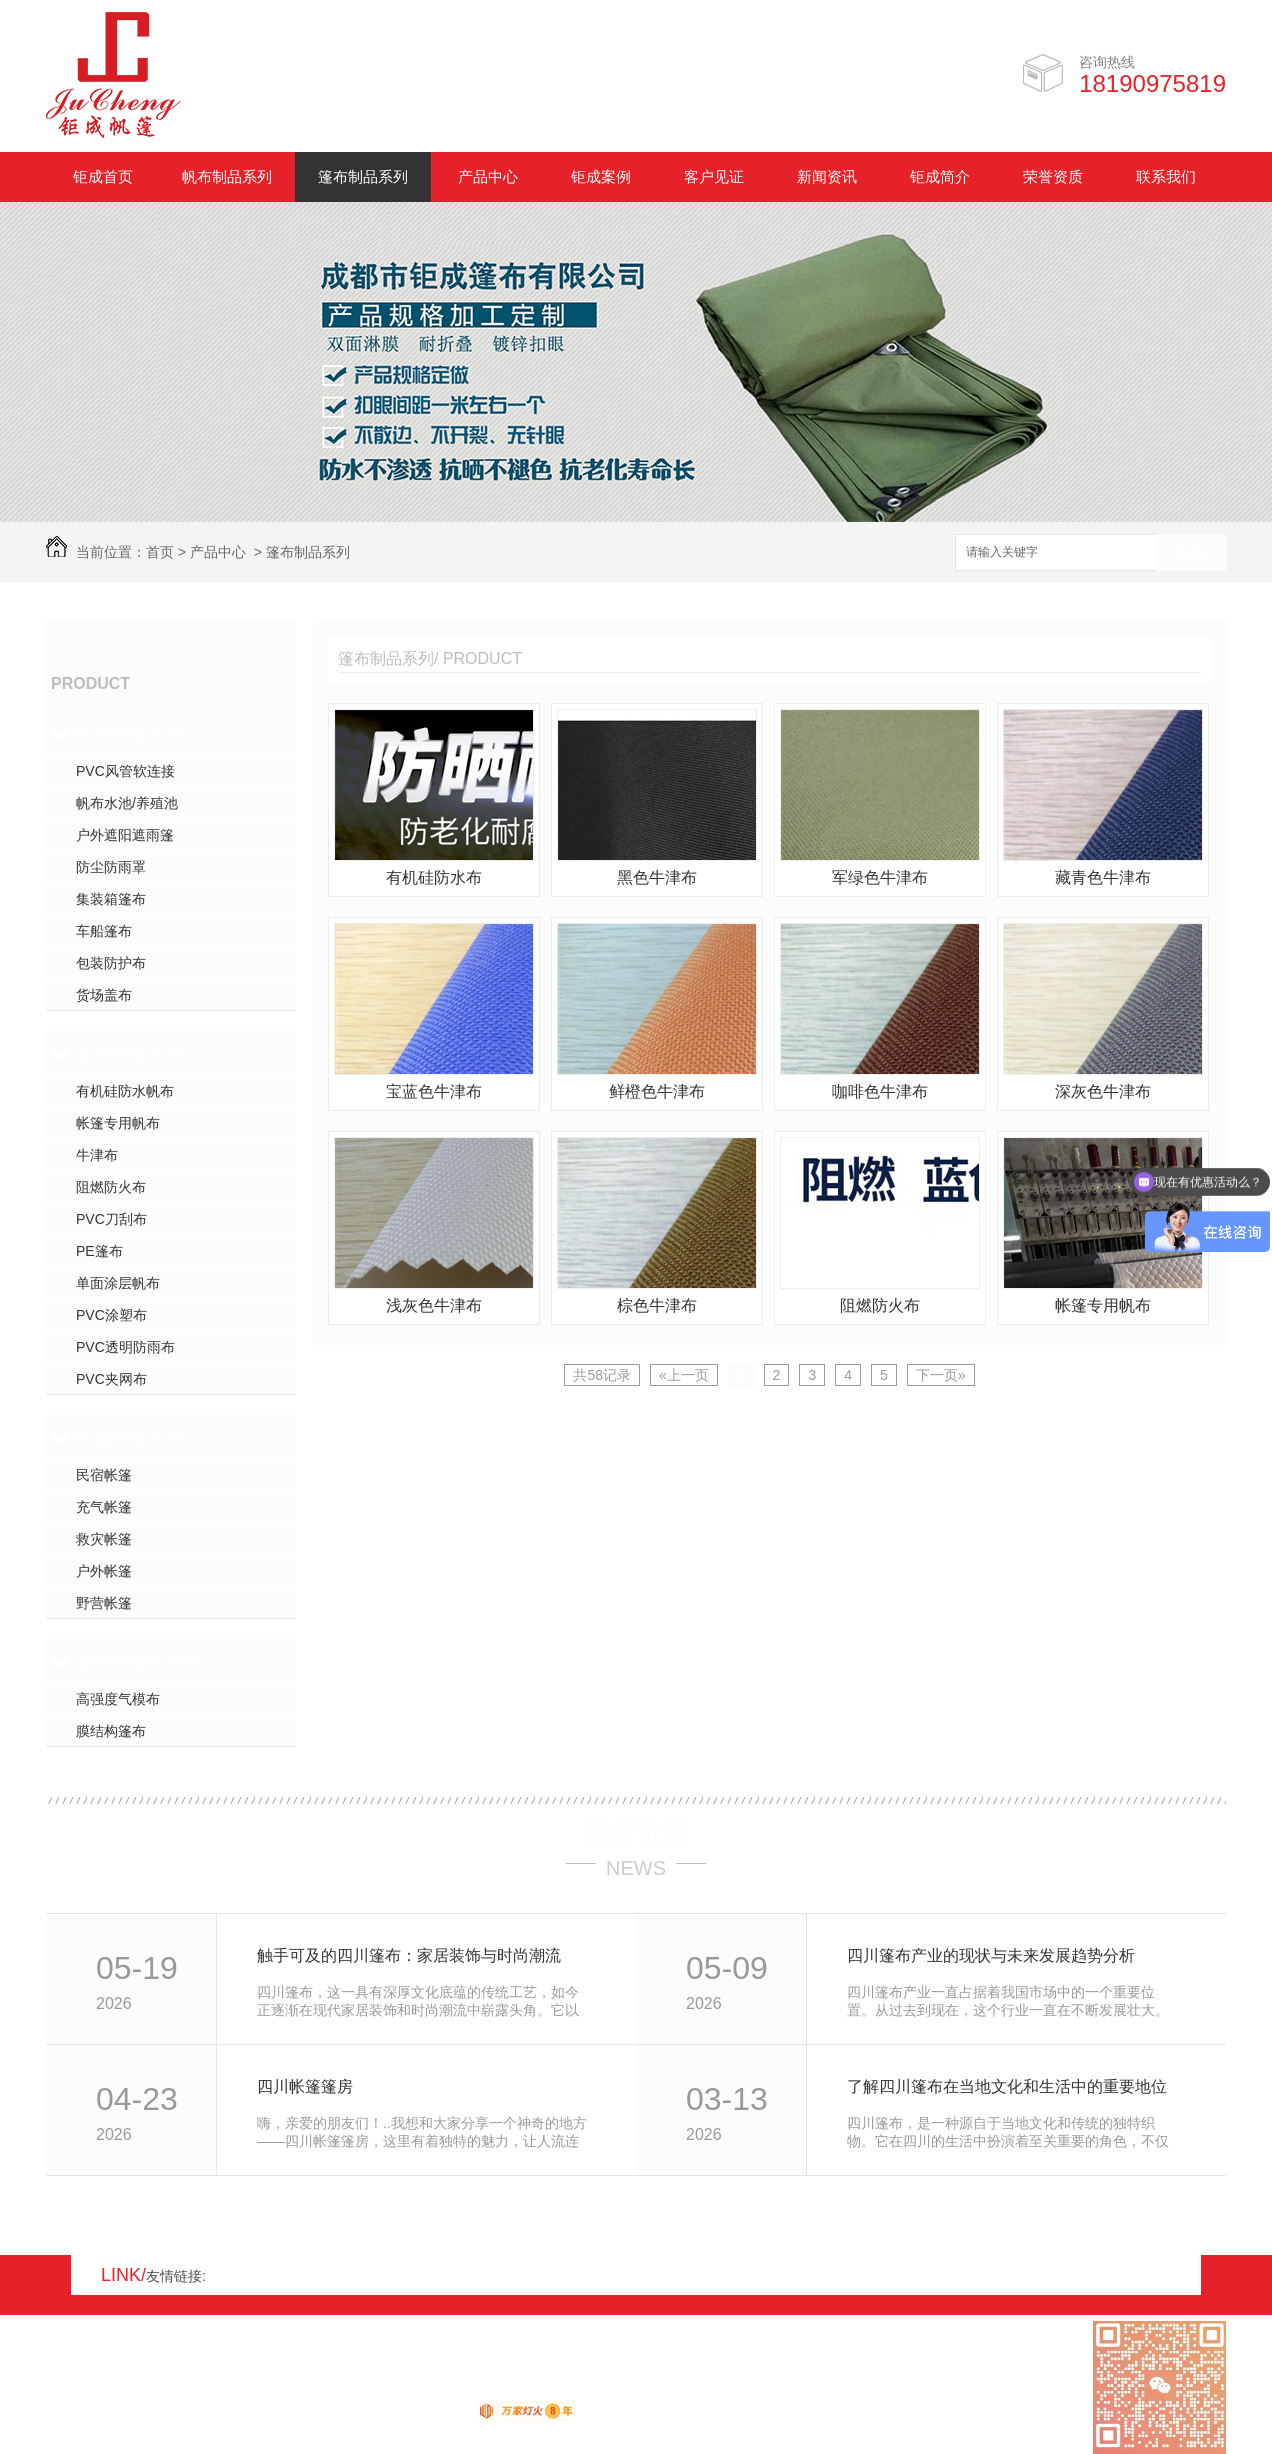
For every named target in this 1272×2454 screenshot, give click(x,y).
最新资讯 (636, 1833)
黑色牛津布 (657, 877)
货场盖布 (104, 995)
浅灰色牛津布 (434, 1305)
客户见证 (714, 176)
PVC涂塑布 (111, 1315)
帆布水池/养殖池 (127, 803)
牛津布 (97, 1155)
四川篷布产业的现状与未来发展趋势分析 (991, 1955)
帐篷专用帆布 (118, 1123)
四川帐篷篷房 (305, 2086)
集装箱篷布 (111, 899)
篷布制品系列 (363, 176)
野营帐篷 (104, 1603)
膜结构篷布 (111, 1731)
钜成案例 (601, 176)
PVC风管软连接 (125, 771)
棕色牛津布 (657, 1305)
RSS (126, 2391)
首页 (160, 552)
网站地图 (74, 2391)
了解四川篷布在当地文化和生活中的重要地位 (1007, 2086)
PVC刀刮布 (111, 1219)
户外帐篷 (104, 1571)
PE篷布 (99, 1251)
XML (166, 2391)
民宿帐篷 (104, 1475)
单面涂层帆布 (118, 1283)
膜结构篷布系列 (139, 1661)
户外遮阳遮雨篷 (125, 835)
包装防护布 (111, 963)
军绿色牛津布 (880, 877)
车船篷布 (104, 931)
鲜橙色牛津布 (657, 1091)
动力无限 (440, 2415)
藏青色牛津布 (1103, 877)
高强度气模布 (118, 1699)
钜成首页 (103, 176)
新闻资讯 (827, 176)
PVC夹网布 (111, 1379)
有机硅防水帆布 (125, 1091)
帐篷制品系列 (130, 1437)
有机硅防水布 (434, 877)
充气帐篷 (104, 1507)
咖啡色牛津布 (880, 1091)
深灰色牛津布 (1103, 1091)
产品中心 (488, 176)
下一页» (941, 1375)
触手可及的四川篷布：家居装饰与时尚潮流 (409, 1955)
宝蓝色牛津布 (434, 1091)
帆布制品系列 (227, 176)
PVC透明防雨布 (125, 1347)
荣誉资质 (1053, 176)
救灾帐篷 (104, 1539)
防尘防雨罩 (111, 867)
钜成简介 (940, 176)
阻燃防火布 (111, 1187)
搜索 (1191, 553)
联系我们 (1166, 176)
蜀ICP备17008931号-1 (316, 2391)
